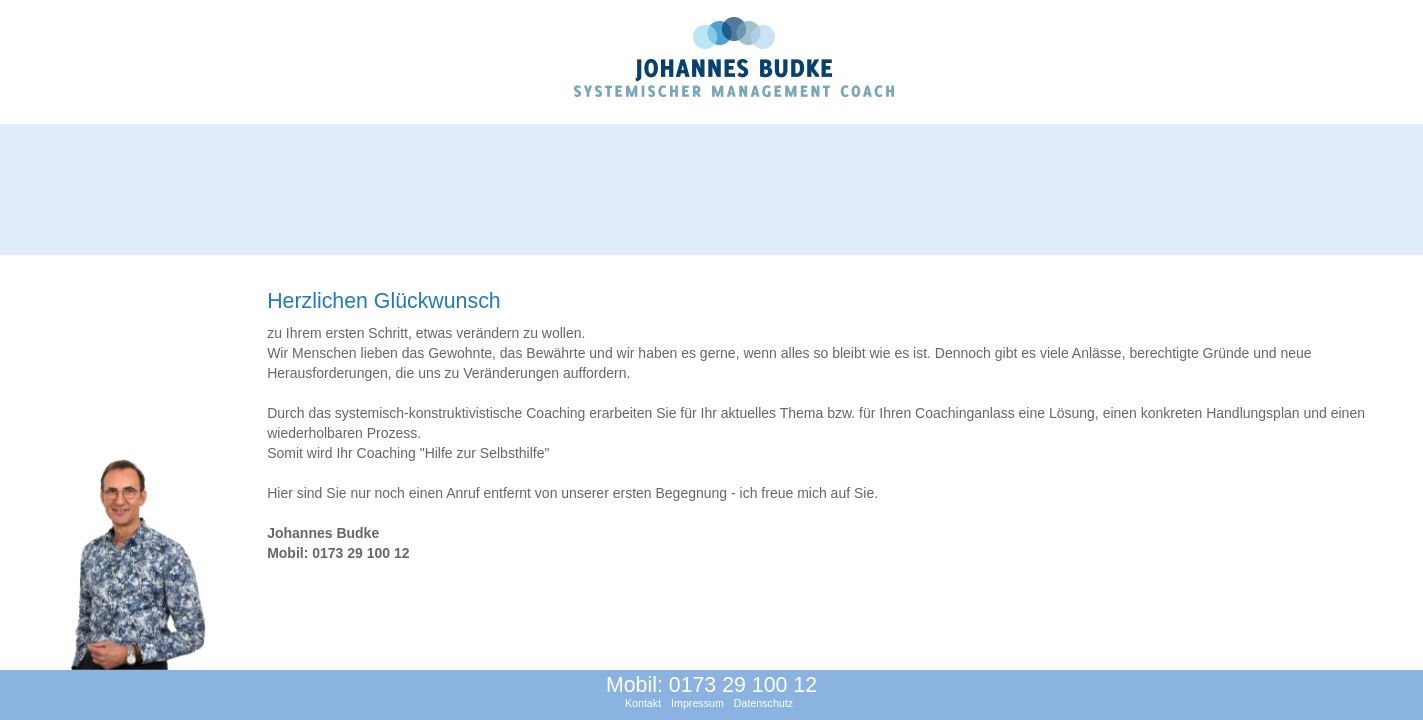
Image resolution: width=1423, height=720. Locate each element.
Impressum (697, 703)
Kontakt (643, 703)
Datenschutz (763, 703)
